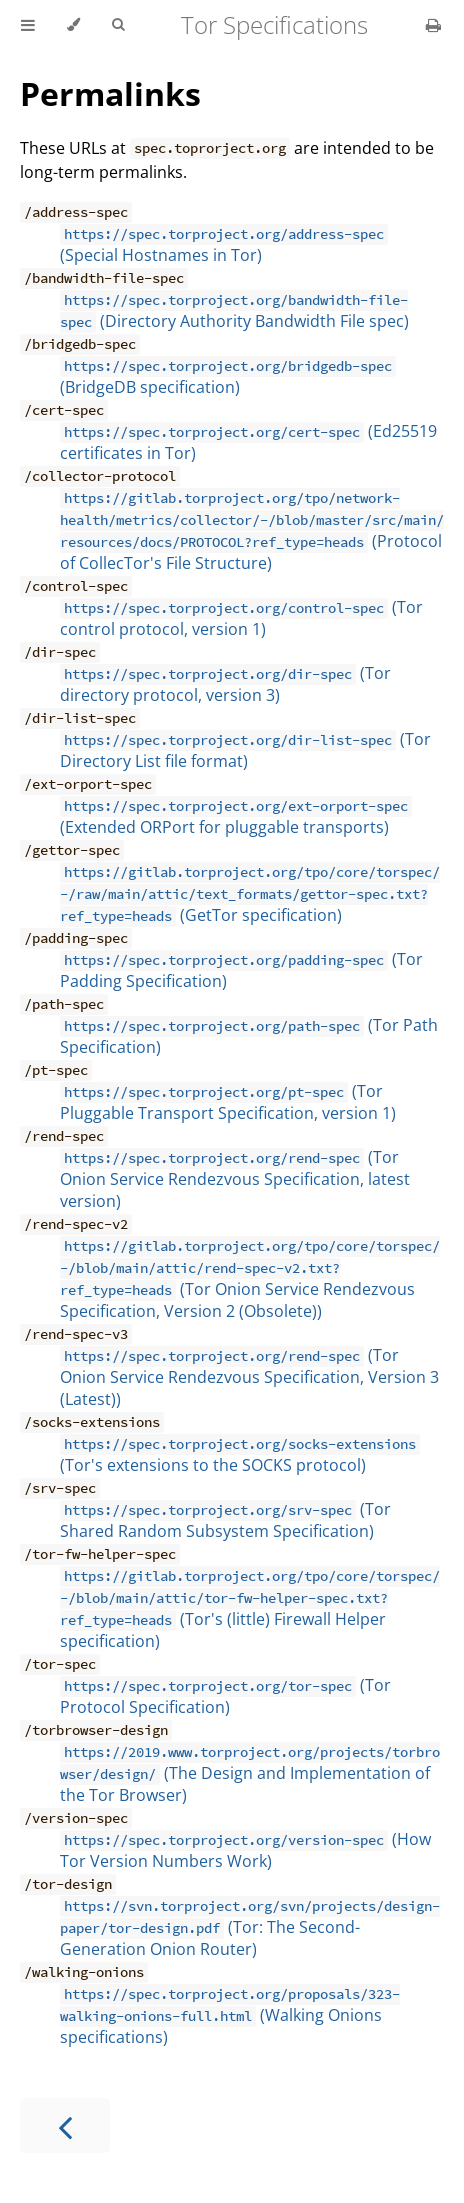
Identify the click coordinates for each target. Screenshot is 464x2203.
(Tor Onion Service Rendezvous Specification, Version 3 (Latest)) (249, 1377)
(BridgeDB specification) (228, 377)
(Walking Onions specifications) (230, 2016)
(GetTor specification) (250, 894)
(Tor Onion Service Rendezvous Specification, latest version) (235, 1179)
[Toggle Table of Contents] (28, 25)
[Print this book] (433, 25)
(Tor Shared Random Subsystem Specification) (225, 1520)
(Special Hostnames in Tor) (224, 245)
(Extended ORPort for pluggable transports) (236, 817)
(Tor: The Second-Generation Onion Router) (250, 1928)
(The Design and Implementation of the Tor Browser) (250, 1774)
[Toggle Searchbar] (118, 25)
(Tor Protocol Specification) (225, 1696)
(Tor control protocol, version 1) (241, 618)
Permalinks (110, 93)
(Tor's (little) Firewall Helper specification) (250, 1609)
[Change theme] (73, 25)
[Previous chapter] (65, 2125)
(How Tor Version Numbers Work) (245, 1850)
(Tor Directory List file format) (245, 750)
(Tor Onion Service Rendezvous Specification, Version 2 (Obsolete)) (250, 1279)
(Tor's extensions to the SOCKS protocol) (240, 1455)
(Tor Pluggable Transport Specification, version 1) (228, 1102)
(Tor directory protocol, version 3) (225, 684)
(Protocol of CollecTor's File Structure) (252, 531)
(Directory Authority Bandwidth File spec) (234, 311)
